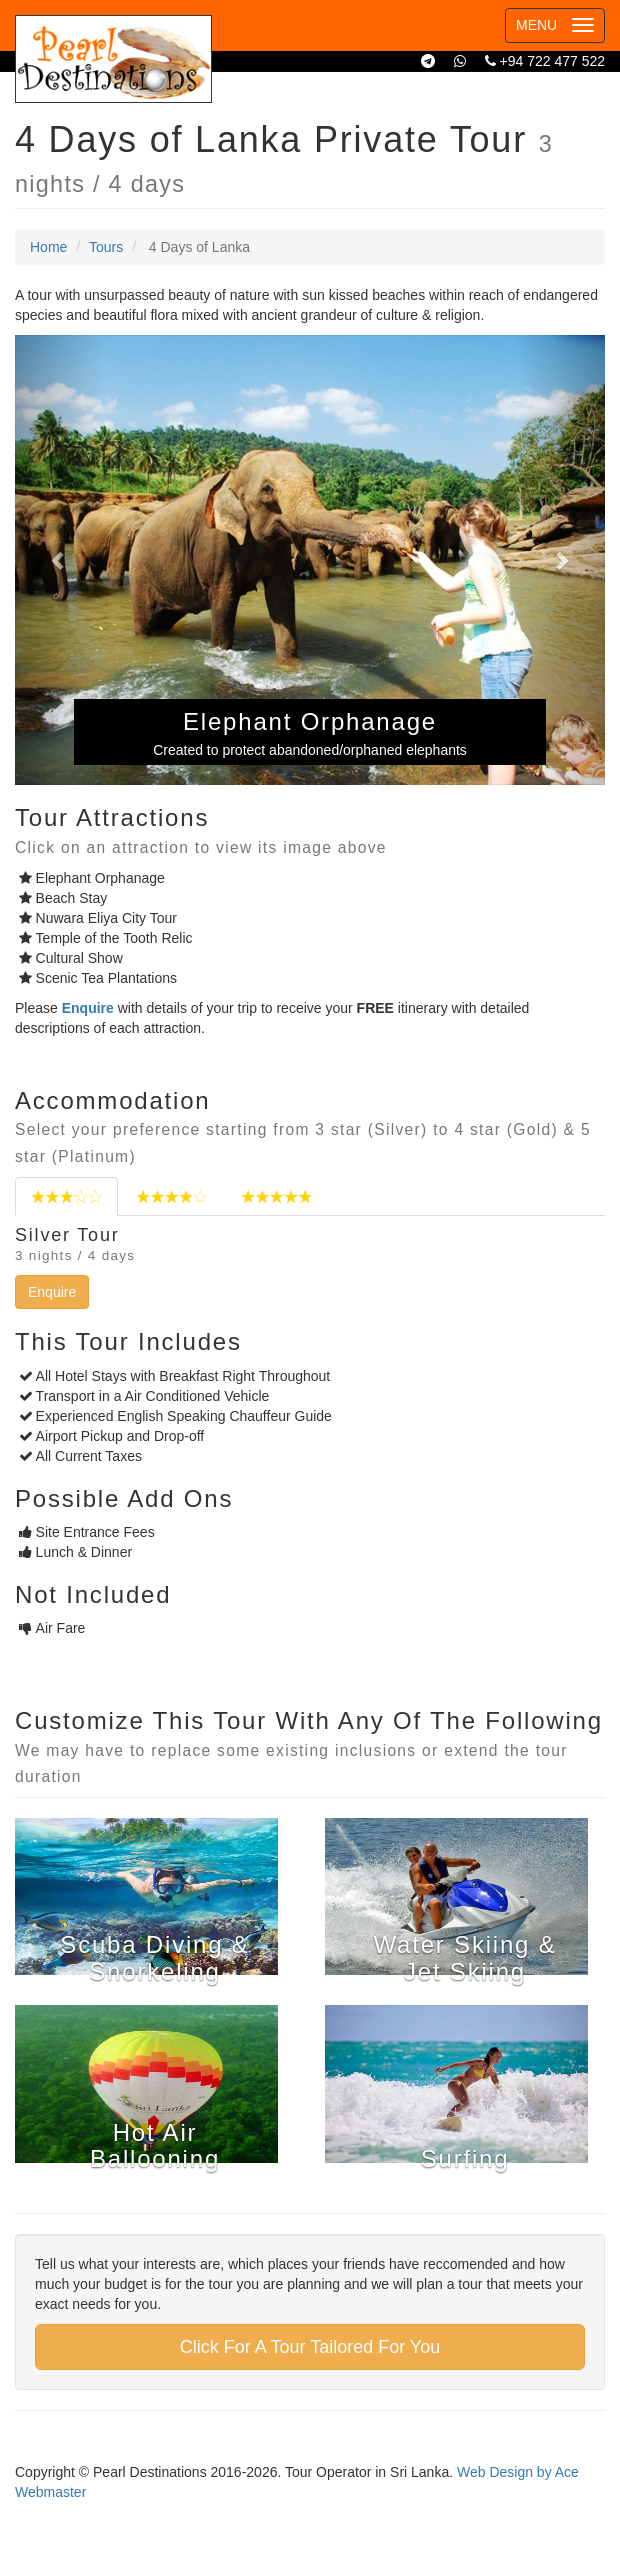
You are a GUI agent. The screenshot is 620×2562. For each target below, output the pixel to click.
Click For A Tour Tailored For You (310, 2347)
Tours (106, 247)
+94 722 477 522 (545, 61)
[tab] (66, 1196)
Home (48, 247)
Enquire (52, 1292)
